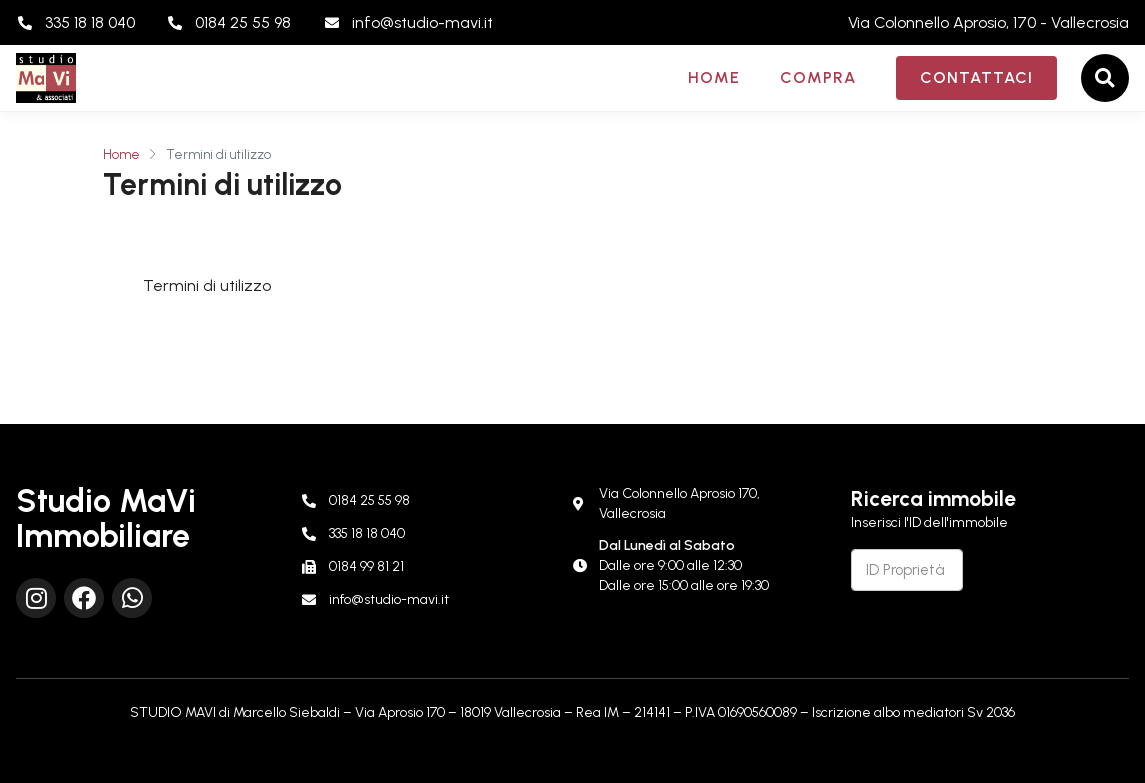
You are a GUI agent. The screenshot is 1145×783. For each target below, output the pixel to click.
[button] (1105, 78)
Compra (818, 77)
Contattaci (976, 77)
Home (714, 77)
